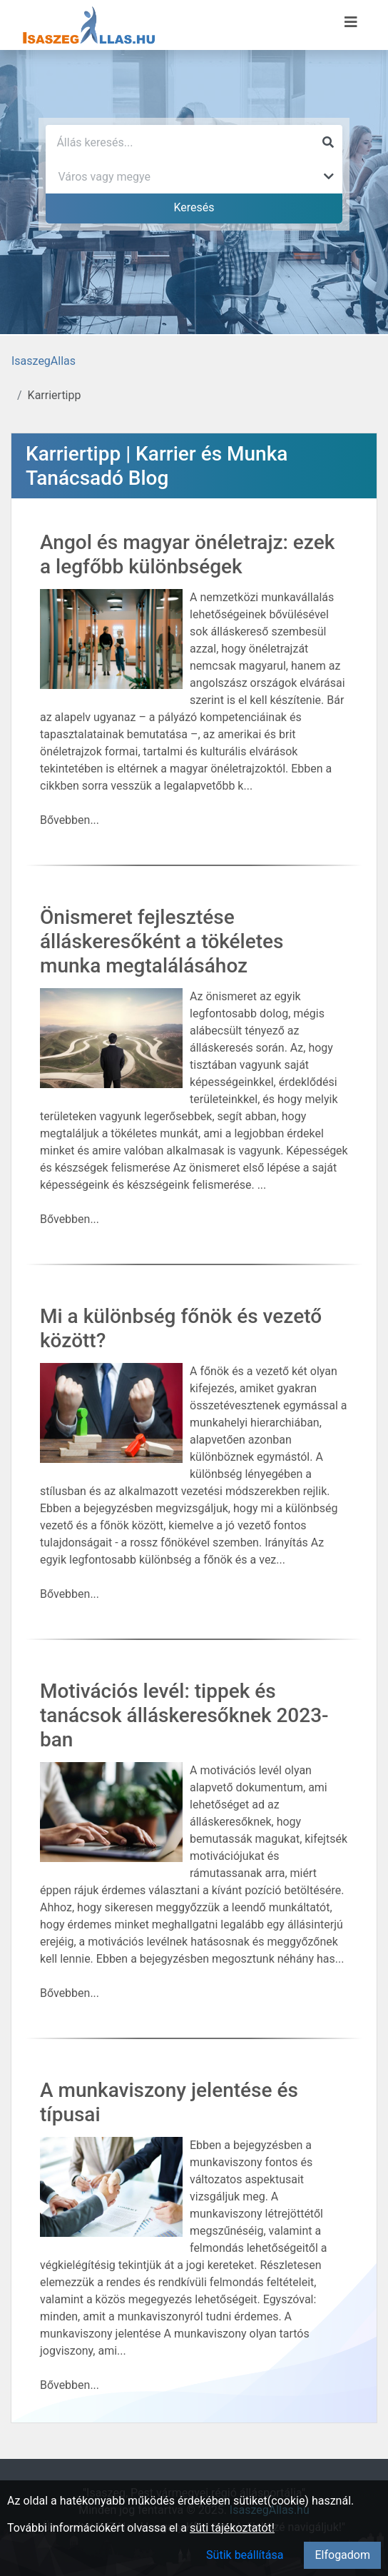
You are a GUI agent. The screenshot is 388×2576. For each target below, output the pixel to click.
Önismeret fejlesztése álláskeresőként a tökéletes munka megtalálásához (161, 941)
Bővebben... (69, 820)
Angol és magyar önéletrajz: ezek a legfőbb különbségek (187, 554)
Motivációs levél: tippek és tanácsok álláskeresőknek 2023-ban (184, 1715)
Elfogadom (342, 2555)
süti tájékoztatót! (232, 2528)
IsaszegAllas (43, 361)
